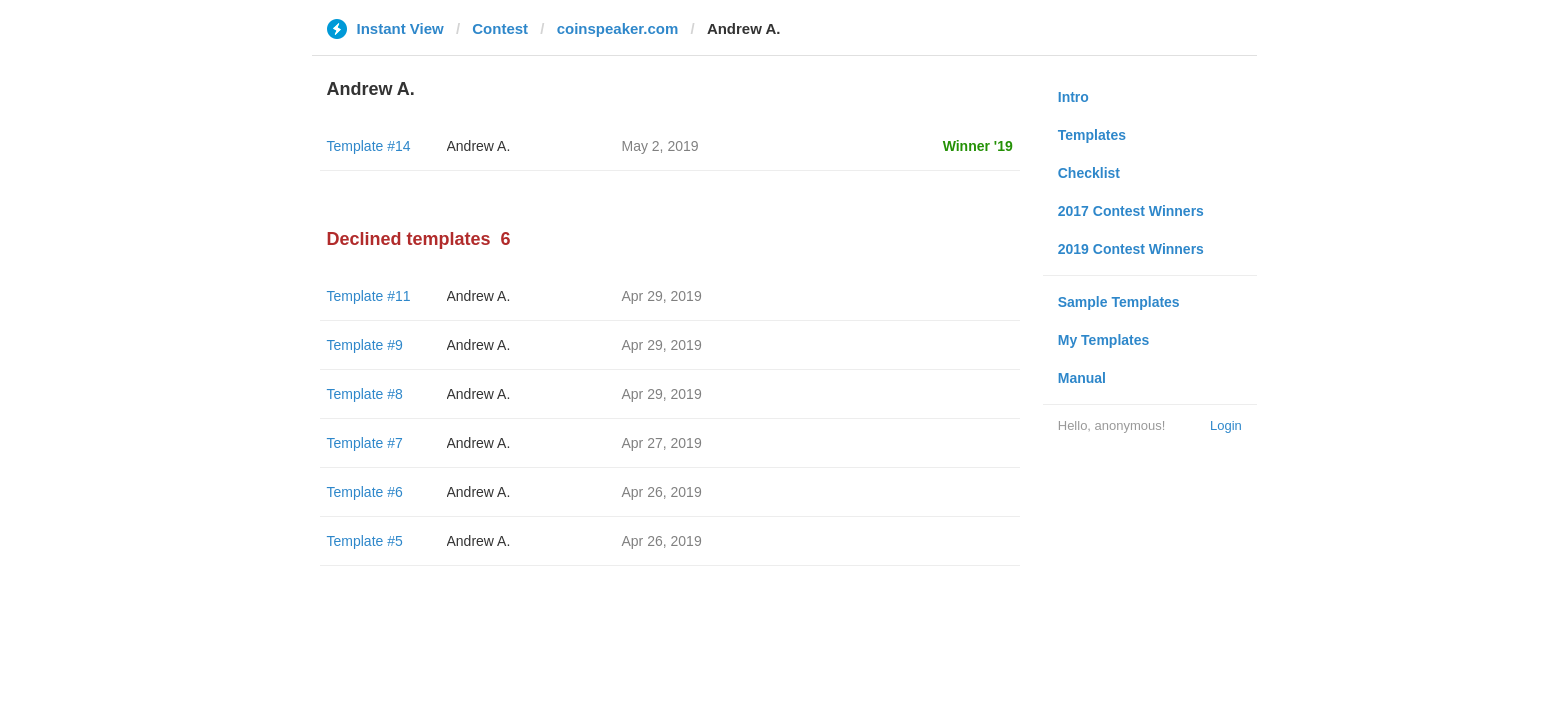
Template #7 (365, 443)
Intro (1073, 97)
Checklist (1089, 173)
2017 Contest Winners (1131, 211)
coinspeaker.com (618, 28)
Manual (1082, 378)
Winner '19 (978, 146)
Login (1226, 425)
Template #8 (365, 394)
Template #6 (365, 492)
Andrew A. (479, 146)
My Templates (1104, 340)
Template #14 (369, 146)
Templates (1092, 135)
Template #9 (365, 345)
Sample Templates (1119, 302)
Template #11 (369, 296)
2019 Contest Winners (1131, 249)
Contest (500, 28)
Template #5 (365, 541)
